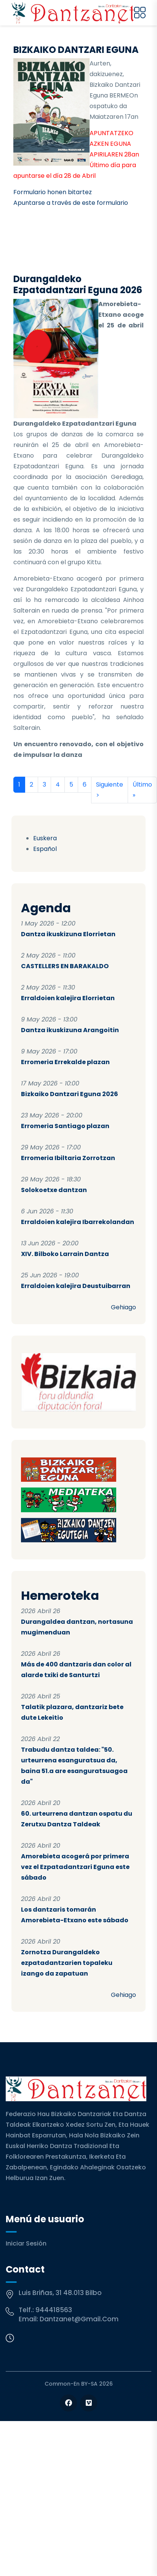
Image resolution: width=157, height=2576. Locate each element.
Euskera (45, 838)
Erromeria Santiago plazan (65, 1126)
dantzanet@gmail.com (79, 2319)
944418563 (53, 2309)
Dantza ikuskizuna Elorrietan (68, 934)
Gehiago (123, 1307)
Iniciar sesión (26, 2243)
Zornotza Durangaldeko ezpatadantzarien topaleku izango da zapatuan (66, 1963)
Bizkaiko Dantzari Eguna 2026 (69, 1094)
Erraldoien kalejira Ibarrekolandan (77, 1222)
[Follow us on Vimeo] (88, 2403)
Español (45, 848)
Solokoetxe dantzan (54, 1190)
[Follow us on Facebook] (68, 2403)
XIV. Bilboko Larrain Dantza (65, 1254)
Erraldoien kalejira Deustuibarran (75, 1286)
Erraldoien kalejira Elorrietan (68, 998)
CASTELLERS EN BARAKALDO (65, 966)
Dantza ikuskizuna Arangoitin (70, 1030)
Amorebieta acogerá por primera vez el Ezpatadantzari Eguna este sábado (75, 1867)
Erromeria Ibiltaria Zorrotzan (68, 1158)
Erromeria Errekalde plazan (65, 1062)
